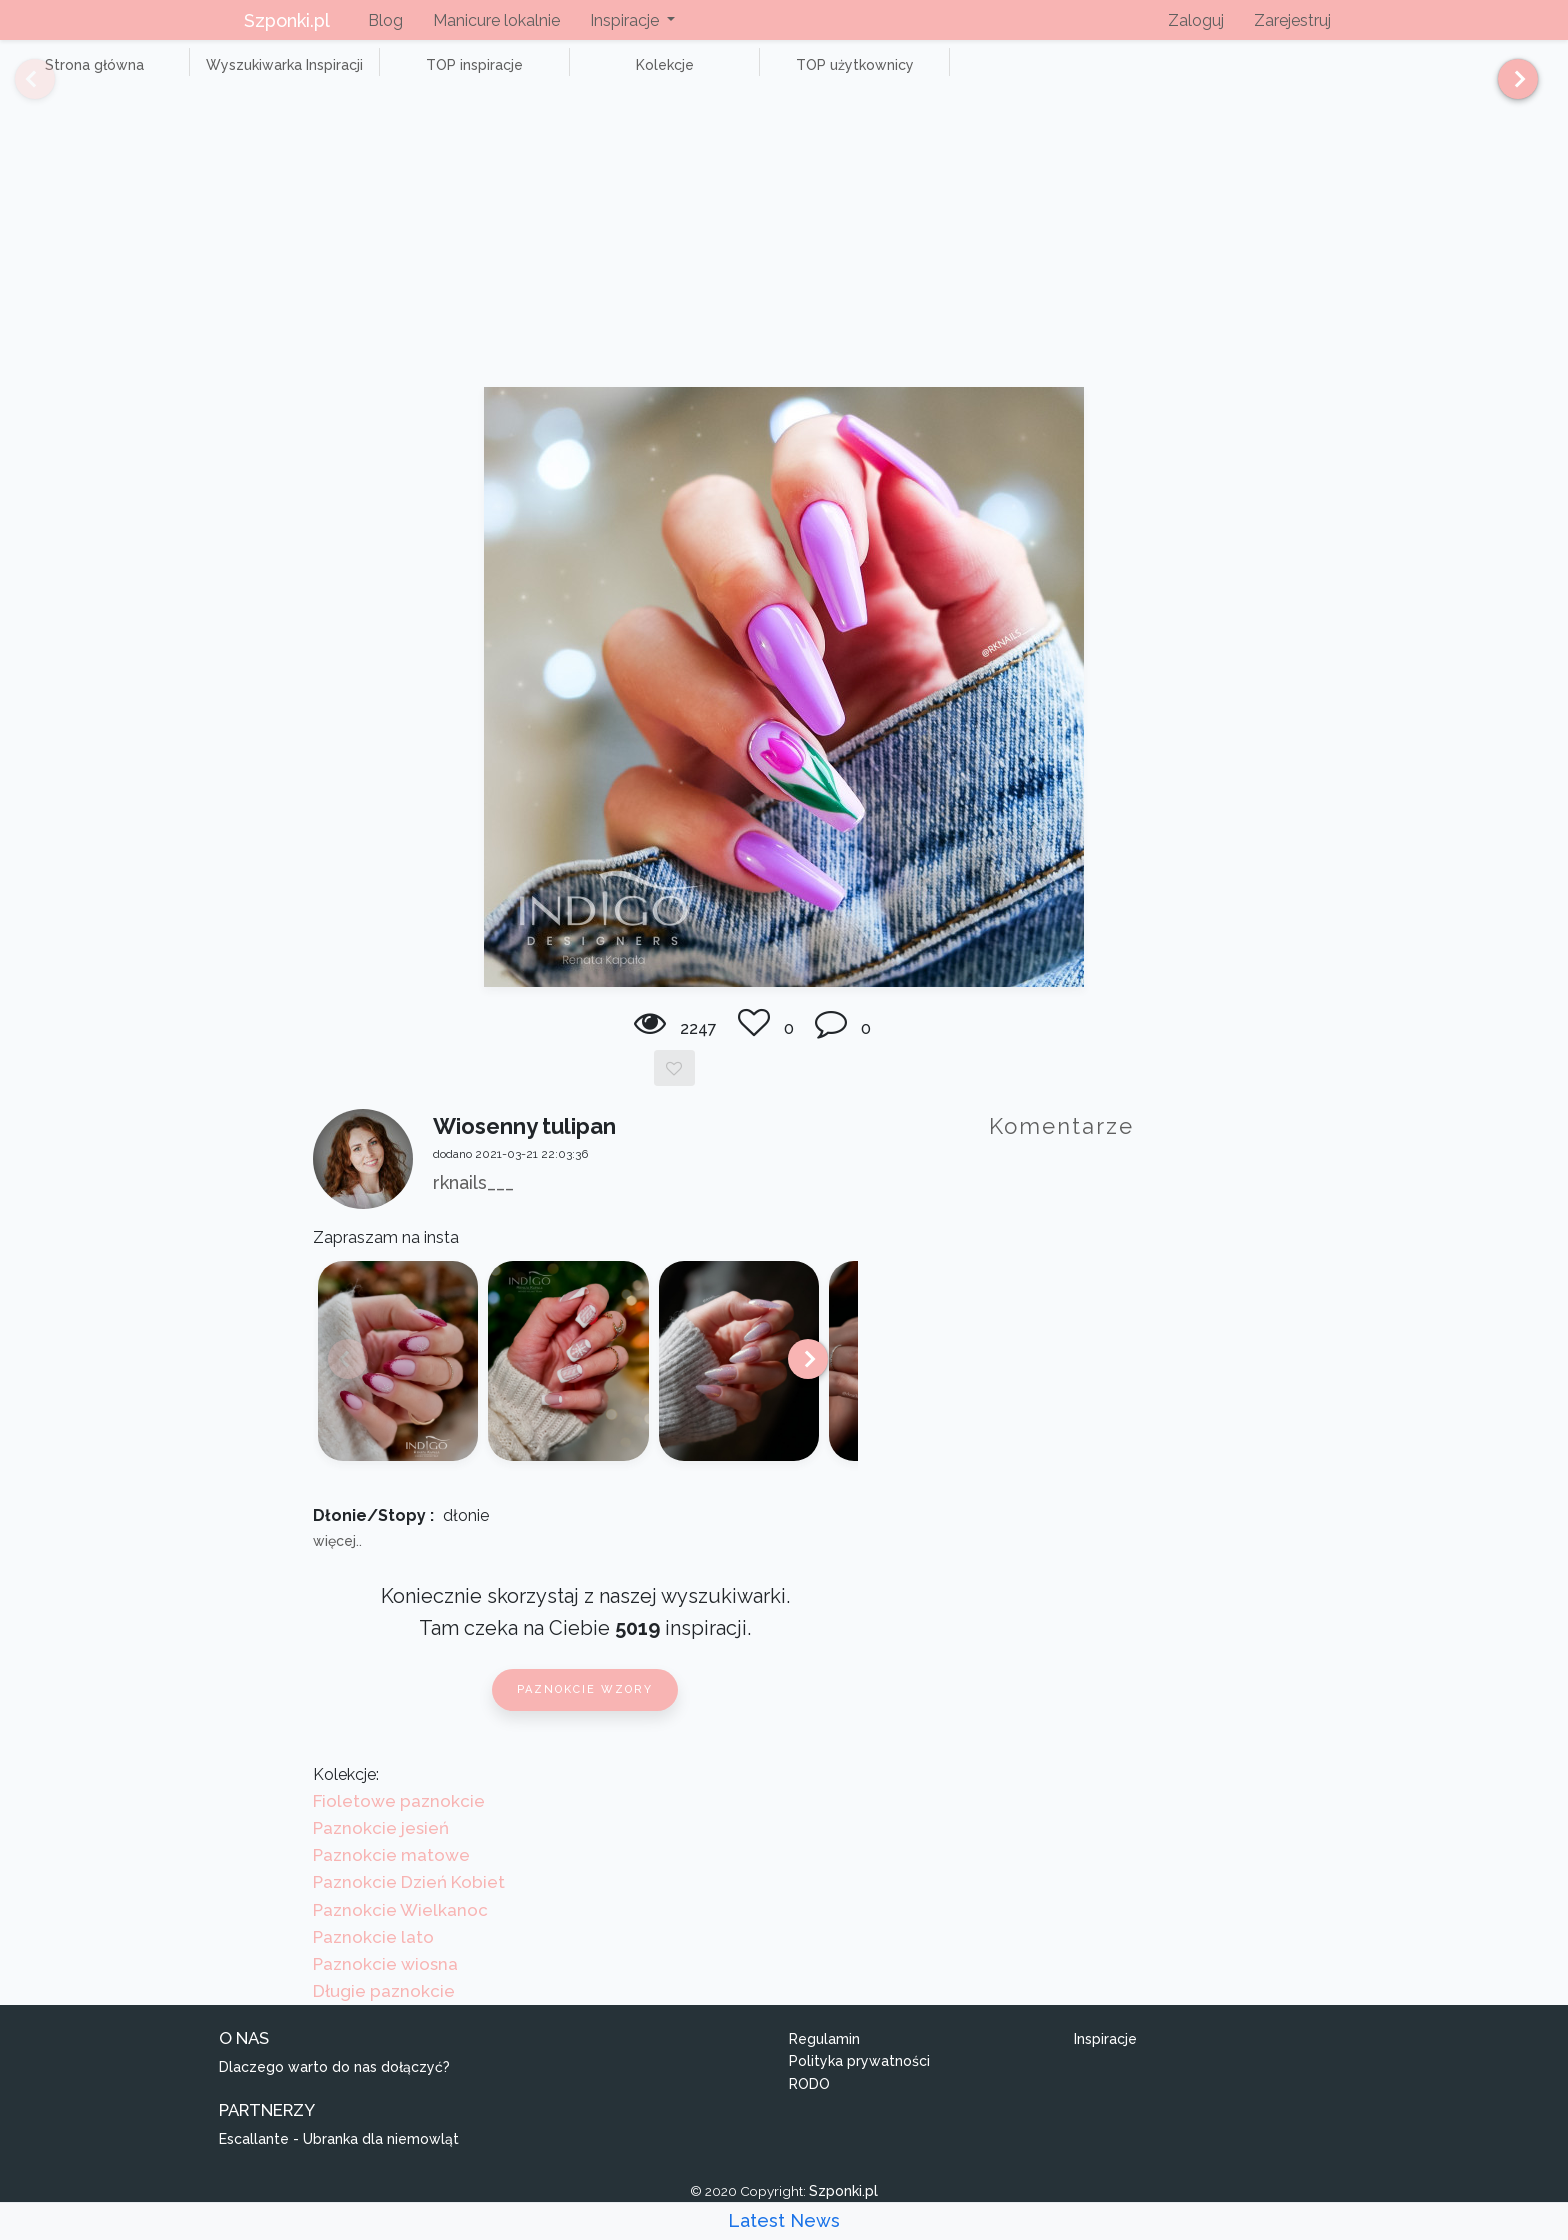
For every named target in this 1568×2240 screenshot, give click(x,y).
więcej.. (337, 1564)
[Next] (1510, 88)
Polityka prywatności (859, 2084)
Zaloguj (1196, 20)
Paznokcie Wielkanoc (400, 1932)
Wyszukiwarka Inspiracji (240, 76)
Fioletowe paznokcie (399, 1823)
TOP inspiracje (399, 76)
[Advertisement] (784, 260)
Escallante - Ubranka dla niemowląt (339, 2161)
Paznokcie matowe (391, 1878)
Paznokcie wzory (585, 1712)
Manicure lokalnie (496, 20)
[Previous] (20, 88)
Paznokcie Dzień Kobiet (409, 1905)
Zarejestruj (1292, 20)
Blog (385, 20)
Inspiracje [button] (626, 20)
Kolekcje (560, 76)
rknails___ (473, 1204)
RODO (809, 2106)
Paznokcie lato (373, 1959)
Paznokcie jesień (381, 1850)
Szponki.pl (287, 20)
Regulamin (824, 2061)
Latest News (784, 2220)
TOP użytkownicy (720, 76)
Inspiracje (1105, 2061)
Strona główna (79, 76)
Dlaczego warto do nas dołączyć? (334, 2089)
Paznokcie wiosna (385, 1986)
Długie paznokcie (384, 2014)
